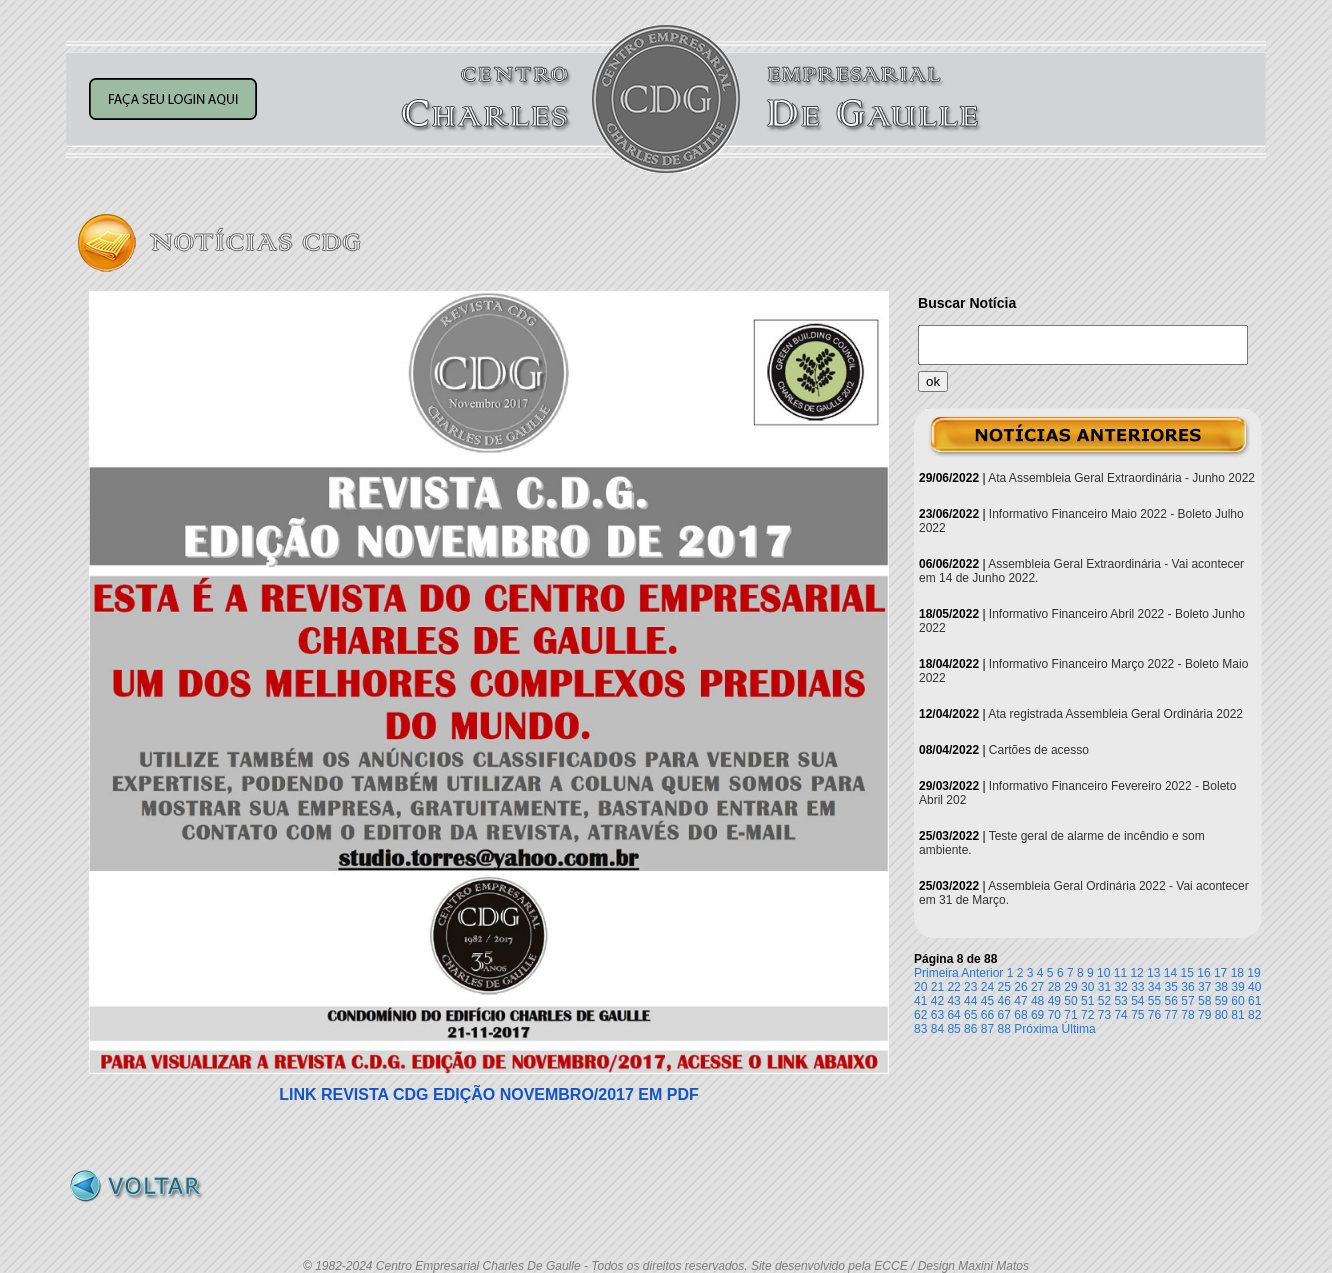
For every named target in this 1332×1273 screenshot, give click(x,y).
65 (970, 1015)
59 (1221, 1001)
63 (937, 1015)
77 (1171, 1015)
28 (1054, 987)
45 (987, 1001)
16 (1203, 973)
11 (1120, 973)
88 (1004, 1029)
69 (1037, 1015)
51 (1087, 1001)
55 (1154, 1001)
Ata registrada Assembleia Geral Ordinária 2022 (1115, 714)
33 (1137, 987)
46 (1004, 1001)
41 (920, 1001)
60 (1237, 1001)
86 (970, 1029)
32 (1120, 987)
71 (1070, 1015)
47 (1020, 1001)
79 (1204, 1015)
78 (1187, 1015)
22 (953, 987)
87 (987, 1029)
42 (937, 1001)
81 (1237, 1015)
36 (1187, 987)
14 (1170, 973)
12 (1136, 973)
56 (1171, 1001)
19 (1253, 973)
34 (1154, 987)
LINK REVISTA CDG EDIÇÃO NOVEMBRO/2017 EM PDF (489, 1094)
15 (1187, 973)
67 (1004, 1015)
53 (1120, 1001)
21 (937, 987)
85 (953, 1029)
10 (1103, 973)
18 (1237, 973)
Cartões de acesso (1039, 750)
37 (1204, 987)
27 (1037, 987)
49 (1054, 1001)
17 (1220, 973)
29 (1070, 987)
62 (920, 1015)
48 (1037, 1001)
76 (1154, 1015)
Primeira (936, 973)
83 (920, 1029)
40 (1254, 987)
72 (1087, 1015)
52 (1104, 1001)
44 (970, 1001)
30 (1087, 987)
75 (1137, 1015)
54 (1137, 1001)
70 (1054, 1015)
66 (987, 1015)
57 (1187, 1001)
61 (1254, 1001)
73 (1104, 1015)
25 (1004, 987)
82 (1254, 1015)
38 (1221, 987)
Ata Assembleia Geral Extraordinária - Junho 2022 (1121, 478)
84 (937, 1029)
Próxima (1036, 1029)
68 (1020, 1015)
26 (1020, 987)
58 (1204, 1001)
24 (987, 987)
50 (1070, 1001)
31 (1104, 987)
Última (1079, 1029)
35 (1171, 987)
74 (1120, 1015)
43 (953, 1001)
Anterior (982, 973)
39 (1237, 987)
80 (1221, 1015)
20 (920, 987)
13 (1153, 973)
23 (970, 987)
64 (953, 1015)
